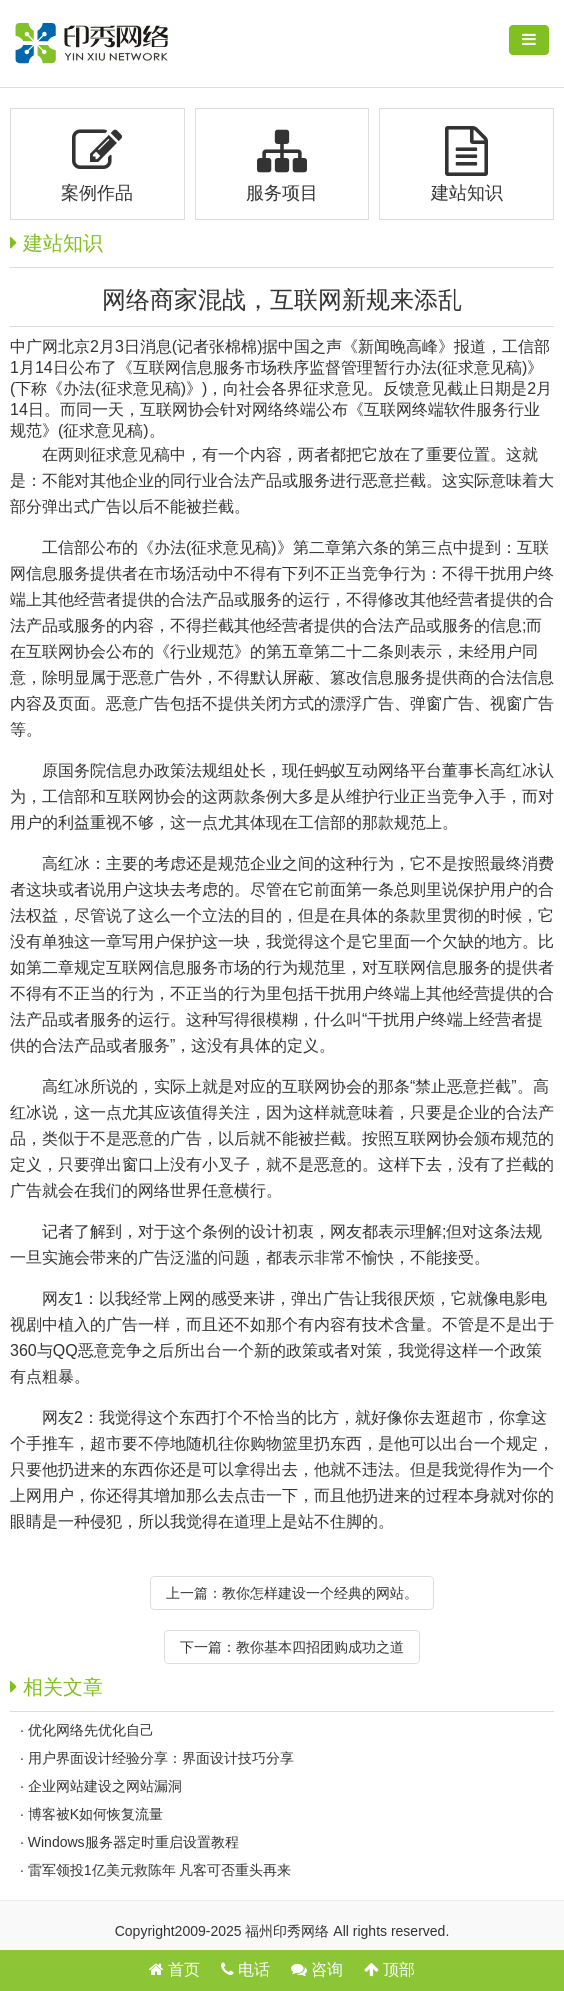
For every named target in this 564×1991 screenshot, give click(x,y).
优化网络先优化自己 (91, 1730)
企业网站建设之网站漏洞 (105, 1786)
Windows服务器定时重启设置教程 (133, 1842)
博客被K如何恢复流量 (95, 1814)
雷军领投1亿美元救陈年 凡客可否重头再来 (160, 1870)
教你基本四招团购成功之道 (320, 1647)
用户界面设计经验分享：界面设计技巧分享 (161, 1758)
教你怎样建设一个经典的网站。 (320, 1593)
